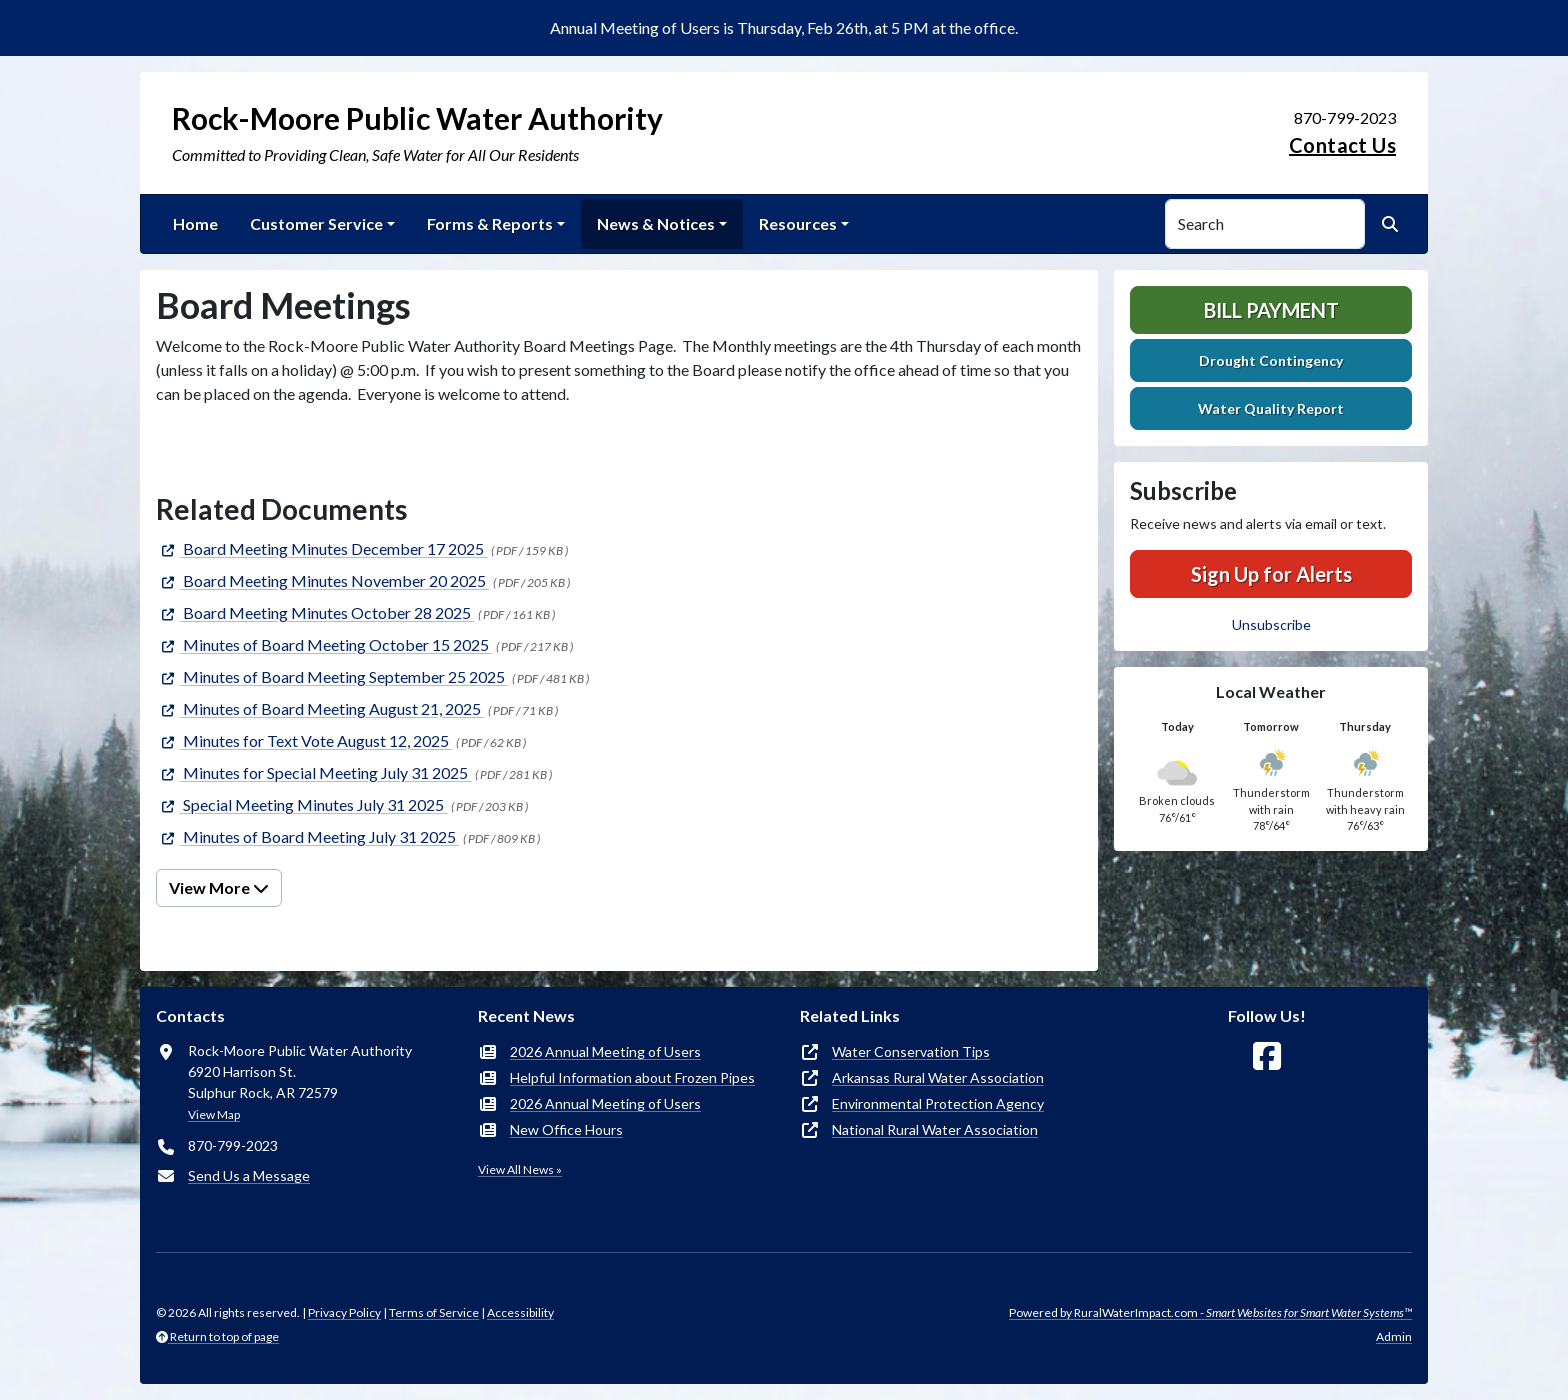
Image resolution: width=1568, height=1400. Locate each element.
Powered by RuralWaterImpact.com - (1210, 1312)
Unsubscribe (1271, 624)
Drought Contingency (1271, 360)
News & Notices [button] (656, 223)
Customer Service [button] (316, 223)
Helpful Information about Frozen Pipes (632, 1077)
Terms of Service (434, 1312)
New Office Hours (566, 1129)
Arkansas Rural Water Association (938, 1077)
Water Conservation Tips (911, 1051)
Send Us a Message (249, 1175)
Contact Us (1342, 145)
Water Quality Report (1271, 408)
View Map (214, 1114)
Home (195, 223)
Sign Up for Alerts (1271, 574)
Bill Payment (1271, 310)
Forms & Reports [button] (490, 223)
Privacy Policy (344, 1312)
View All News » (520, 1169)
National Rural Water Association (935, 1129)
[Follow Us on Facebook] (1267, 1056)
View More (219, 887)
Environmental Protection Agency (938, 1103)
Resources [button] (798, 223)
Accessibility (520, 1312)
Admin (1394, 1336)
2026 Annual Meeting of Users (605, 1051)
